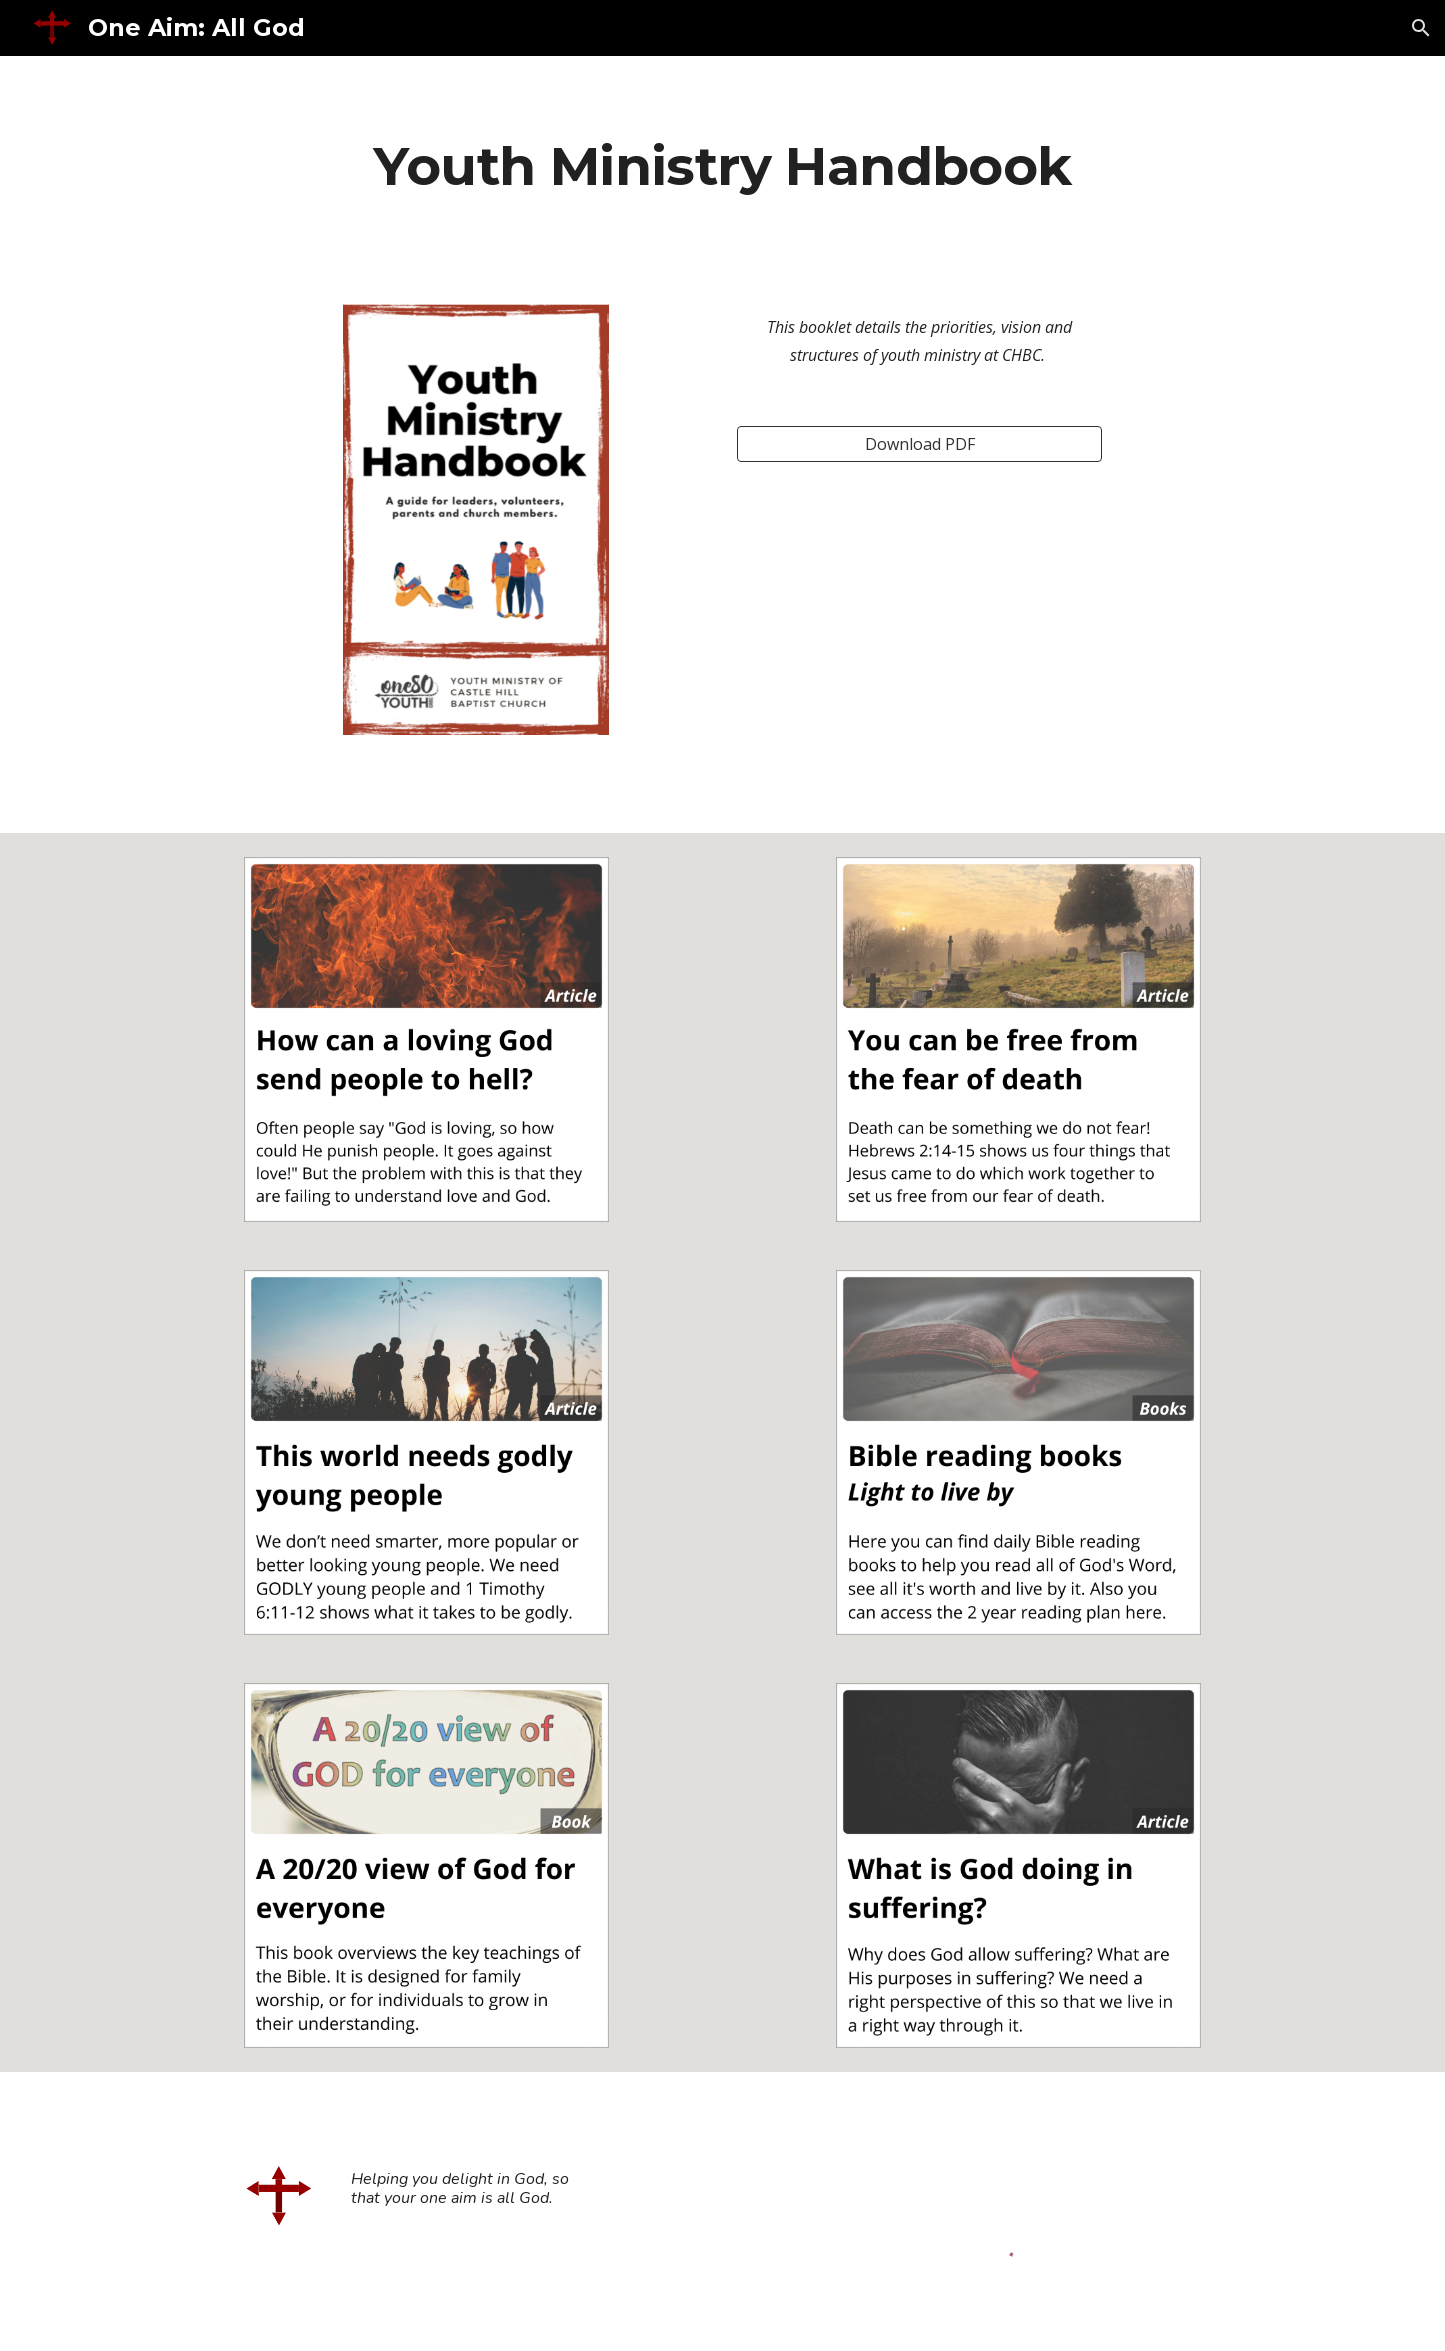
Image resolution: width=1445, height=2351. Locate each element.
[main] (722, 165)
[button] (1421, 28)
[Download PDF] (919, 444)
